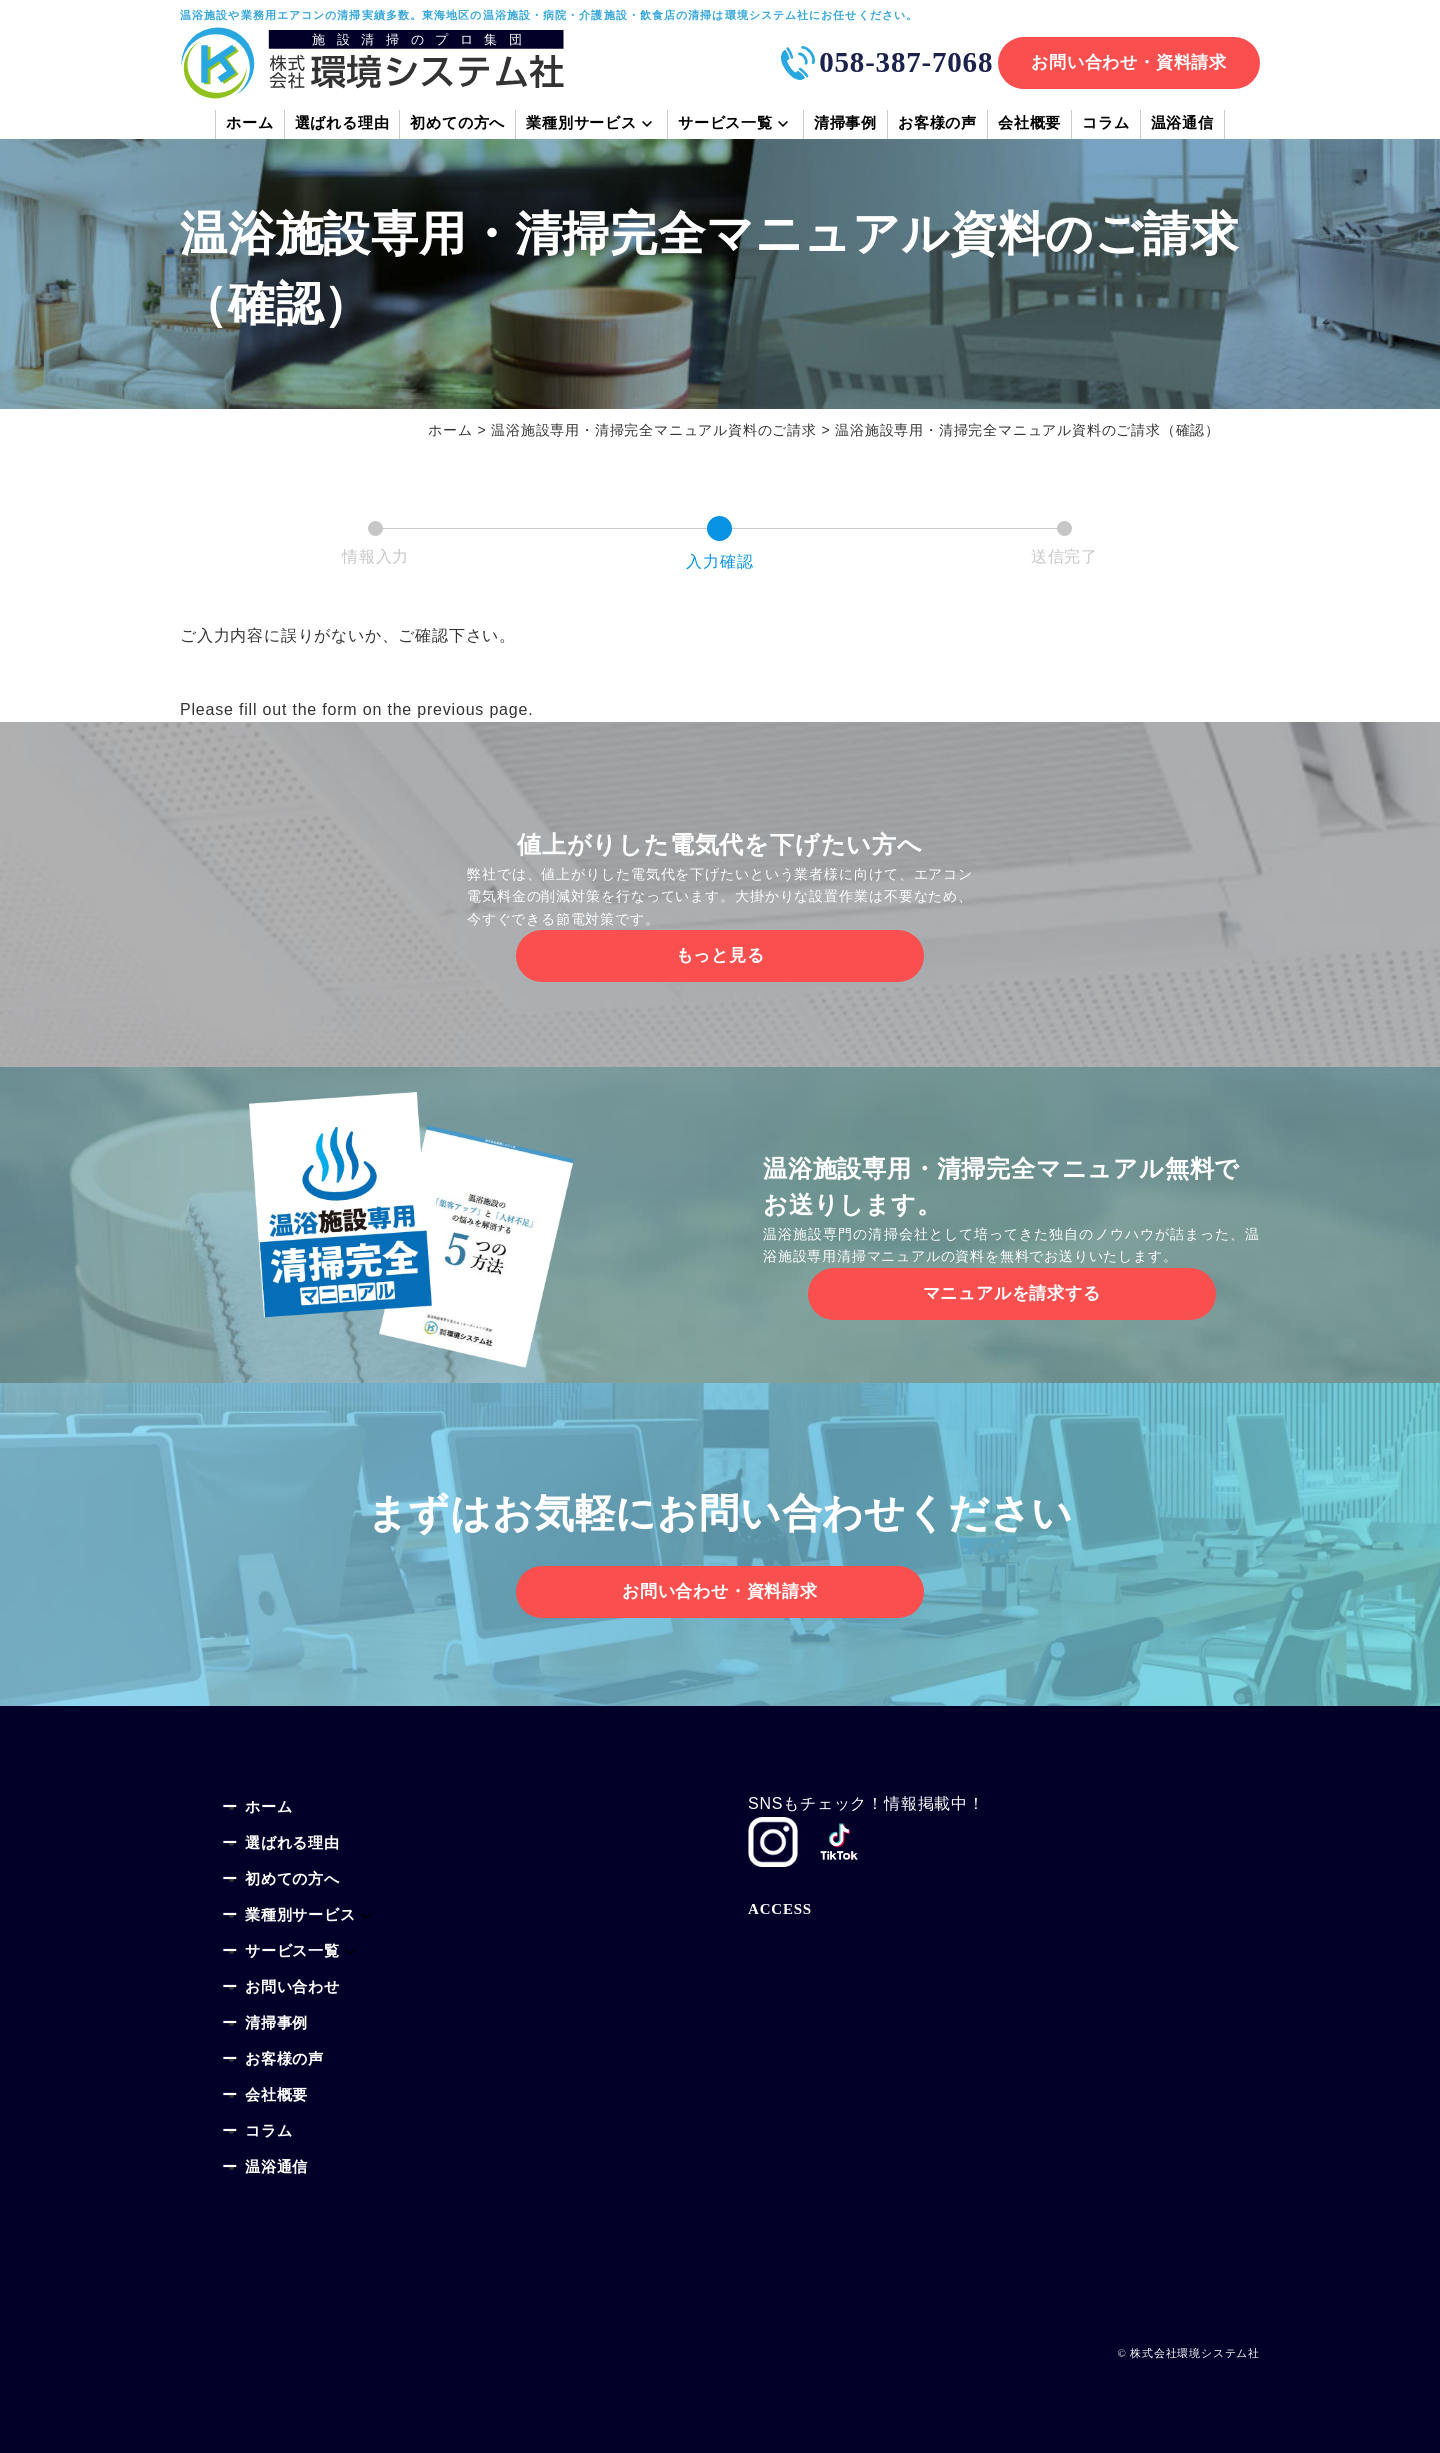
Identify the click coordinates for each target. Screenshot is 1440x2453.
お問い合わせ (292, 1988)
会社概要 (1029, 125)
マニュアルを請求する (1012, 1293)
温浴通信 (1182, 125)
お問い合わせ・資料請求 (1129, 62)
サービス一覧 (725, 125)
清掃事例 (845, 125)
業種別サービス (581, 125)
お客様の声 (937, 125)
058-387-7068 (906, 62)
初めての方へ (457, 125)
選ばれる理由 (342, 125)
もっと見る (720, 955)
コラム (1105, 125)
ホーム (249, 125)
